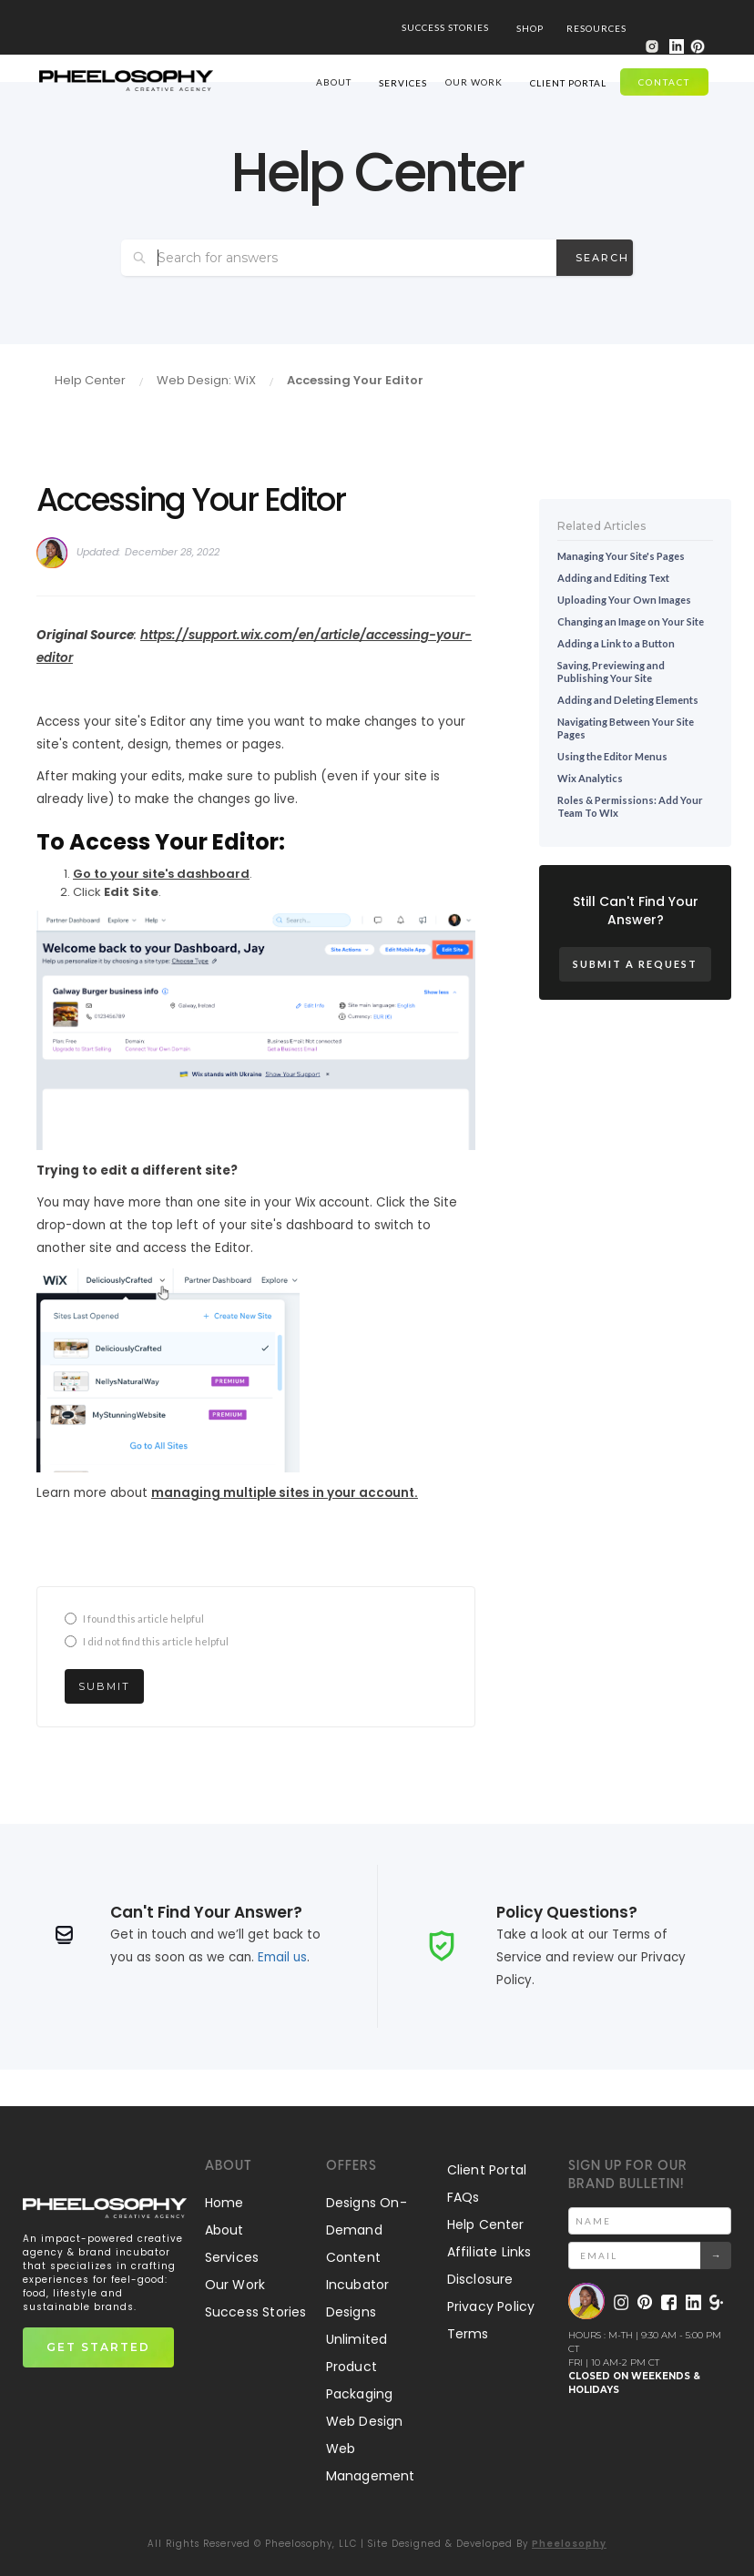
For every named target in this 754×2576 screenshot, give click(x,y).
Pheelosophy (569, 2544)
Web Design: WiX (206, 380)
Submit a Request (635, 964)
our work (474, 81)
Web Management (370, 2462)
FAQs (463, 2197)
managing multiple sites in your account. (284, 1493)
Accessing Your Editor (355, 380)
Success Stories (256, 2312)
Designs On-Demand (366, 2216)
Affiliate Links (489, 2252)
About (224, 2230)
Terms (468, 2334)
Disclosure (480, 2279)
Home (224, 2203)
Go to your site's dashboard (161, 873)
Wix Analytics (590, 778)
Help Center (90, 380)
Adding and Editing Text (613, 578)
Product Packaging (359, 2380)
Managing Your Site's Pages (621, 556)
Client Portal (487, 2170)
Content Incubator (358, 2271)
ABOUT (334, 81)
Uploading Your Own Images (624, 600)
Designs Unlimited (357, 2325)
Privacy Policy (491, 2306)
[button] (530, 27)
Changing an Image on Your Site (630, 621)
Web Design (364, 2421)
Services (232, 2257)
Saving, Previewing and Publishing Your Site (611, 671)
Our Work (235, 2285)
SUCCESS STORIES (445, 27)
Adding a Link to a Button (616, 643)
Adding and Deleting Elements (627, 700)
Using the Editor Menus (612, 756)
